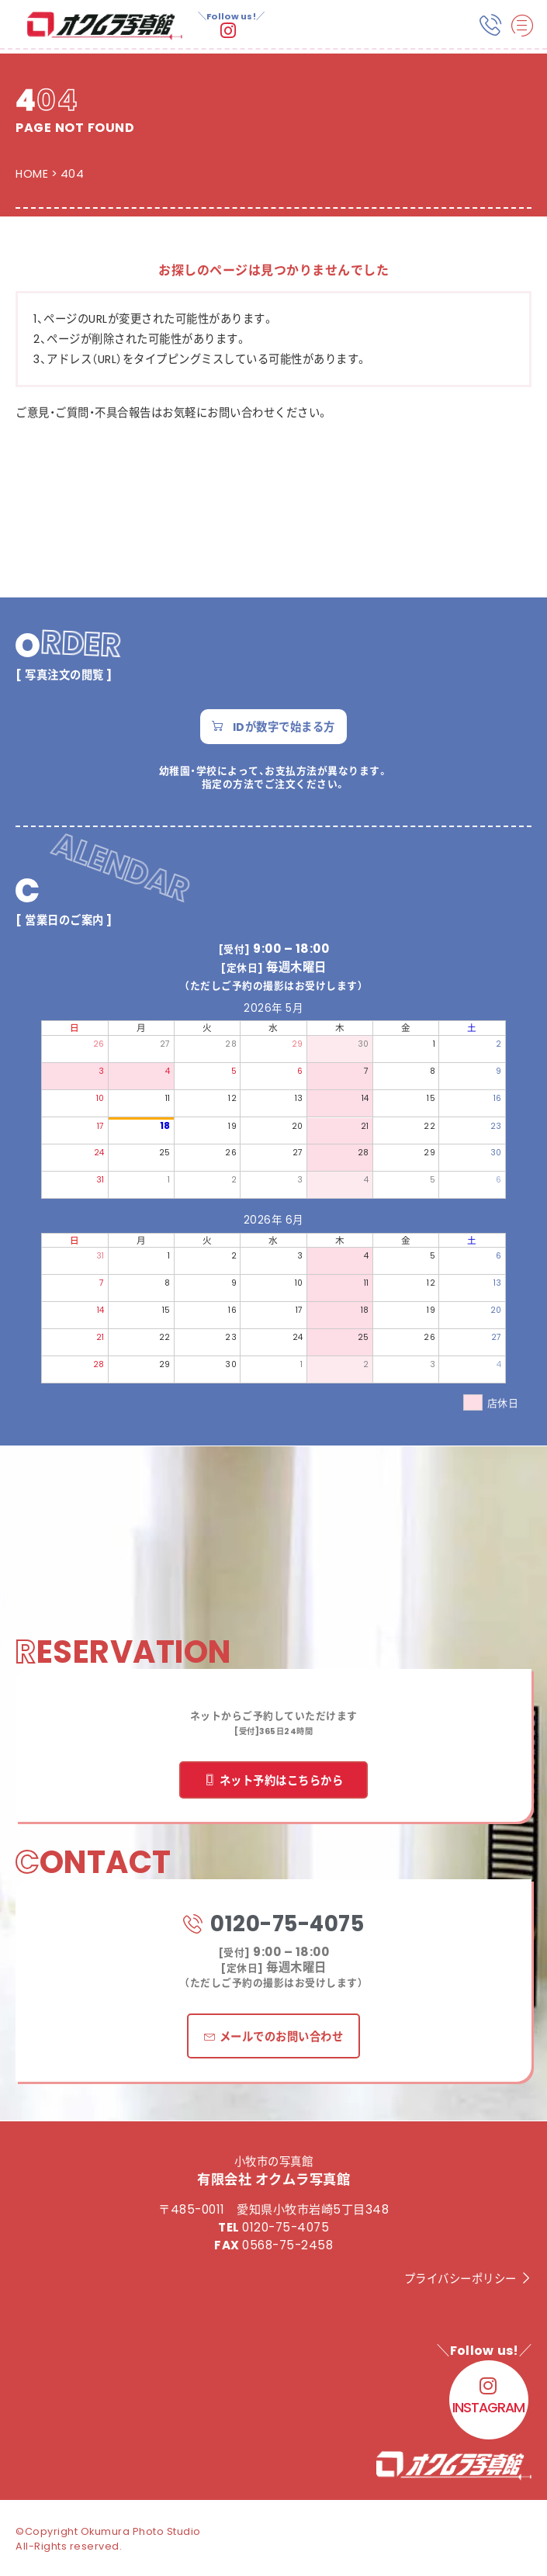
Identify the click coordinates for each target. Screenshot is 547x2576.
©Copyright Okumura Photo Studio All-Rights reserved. (108, 2538)
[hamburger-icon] (522, 26)
